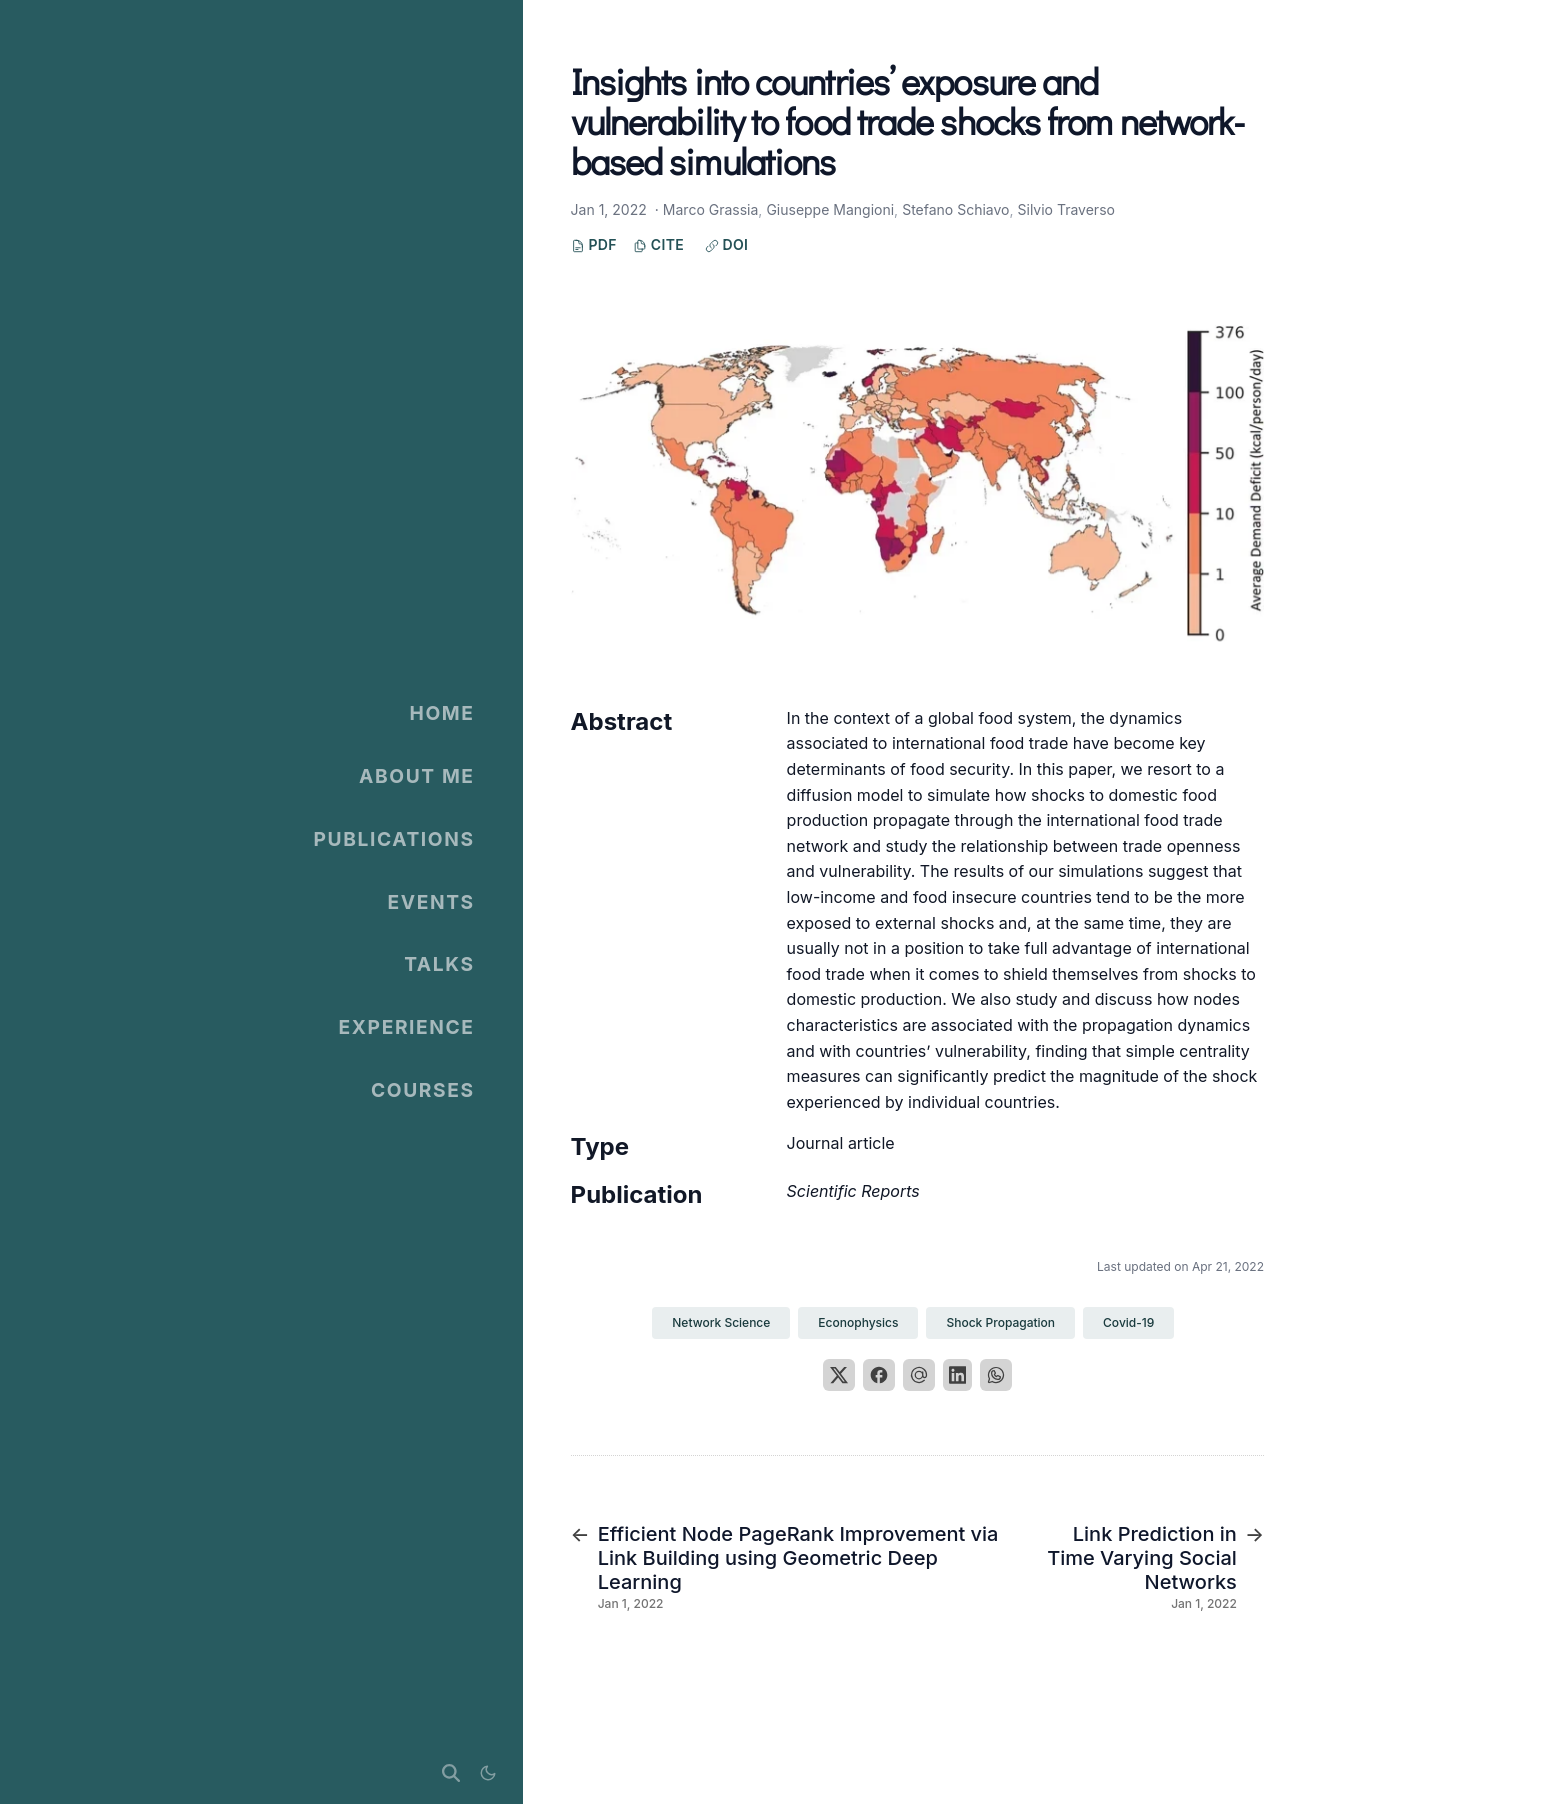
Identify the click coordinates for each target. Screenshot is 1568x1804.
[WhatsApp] (996, 1375)
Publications (394, 839)
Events (430, 902)
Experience (407, 1027)
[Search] (450, 1773)
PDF (594, 244)
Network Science (721, 1322)
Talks (439, 964)
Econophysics (858, 1322)
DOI (727, 244)
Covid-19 (1128, 1322)
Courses (423, 1090)
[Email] (919, 1375)
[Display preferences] (487, 1773)
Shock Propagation (1000, 1322)
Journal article (841, 1143)
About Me (417, 776)
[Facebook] (879, 1375)
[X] (839, 1375)
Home (442, 713)
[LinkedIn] (958, 1375)
